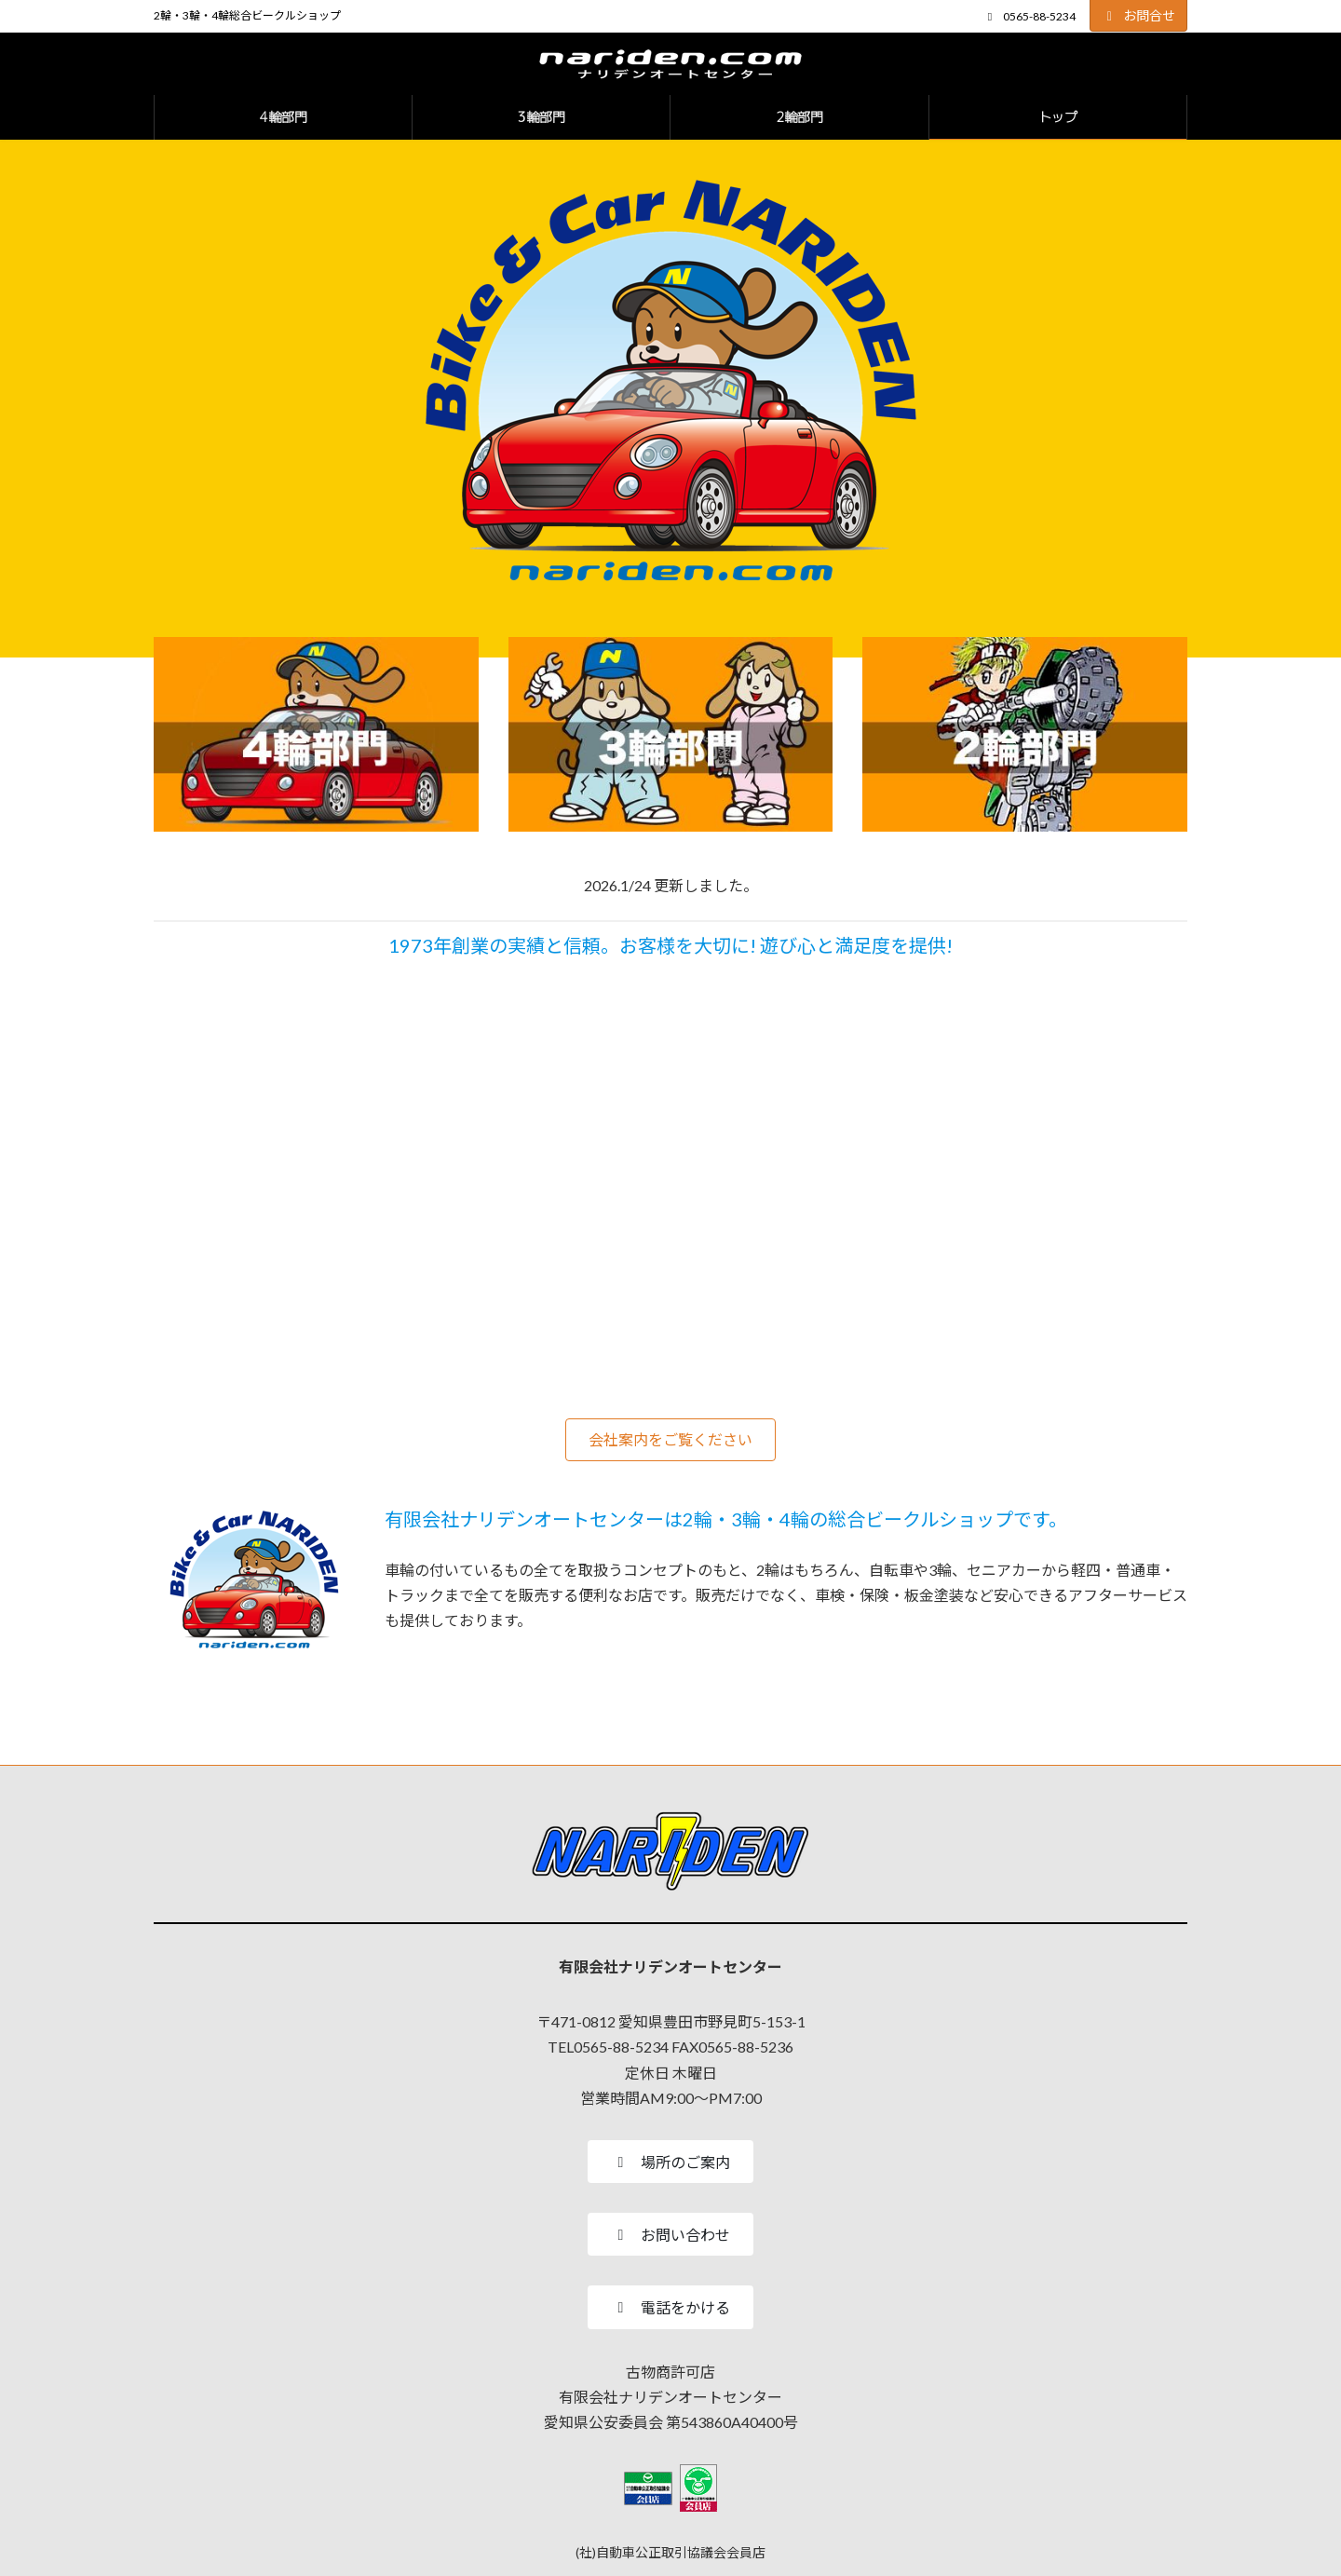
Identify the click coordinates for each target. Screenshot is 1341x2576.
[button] (670, 1439)
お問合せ (1139, 15)
